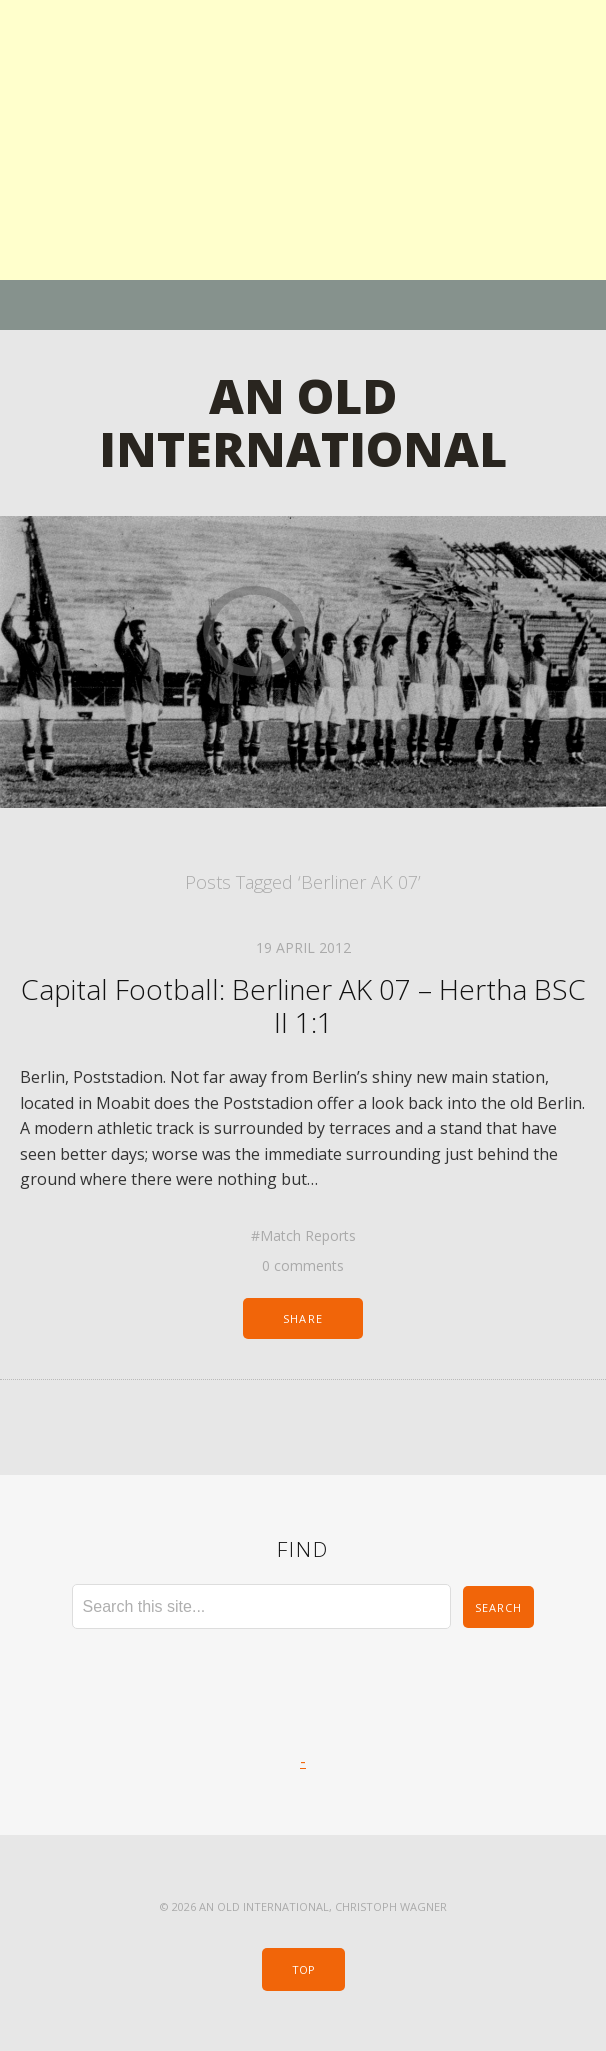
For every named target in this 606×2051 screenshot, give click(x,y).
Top (303, 1969)
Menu (303, 305)
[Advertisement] (303, 140)
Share (303, 1318)
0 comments (303, 1265)
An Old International (303, 422)
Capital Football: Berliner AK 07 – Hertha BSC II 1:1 (303, 1006)
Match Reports (308, 1235)
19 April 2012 (303, 947)
